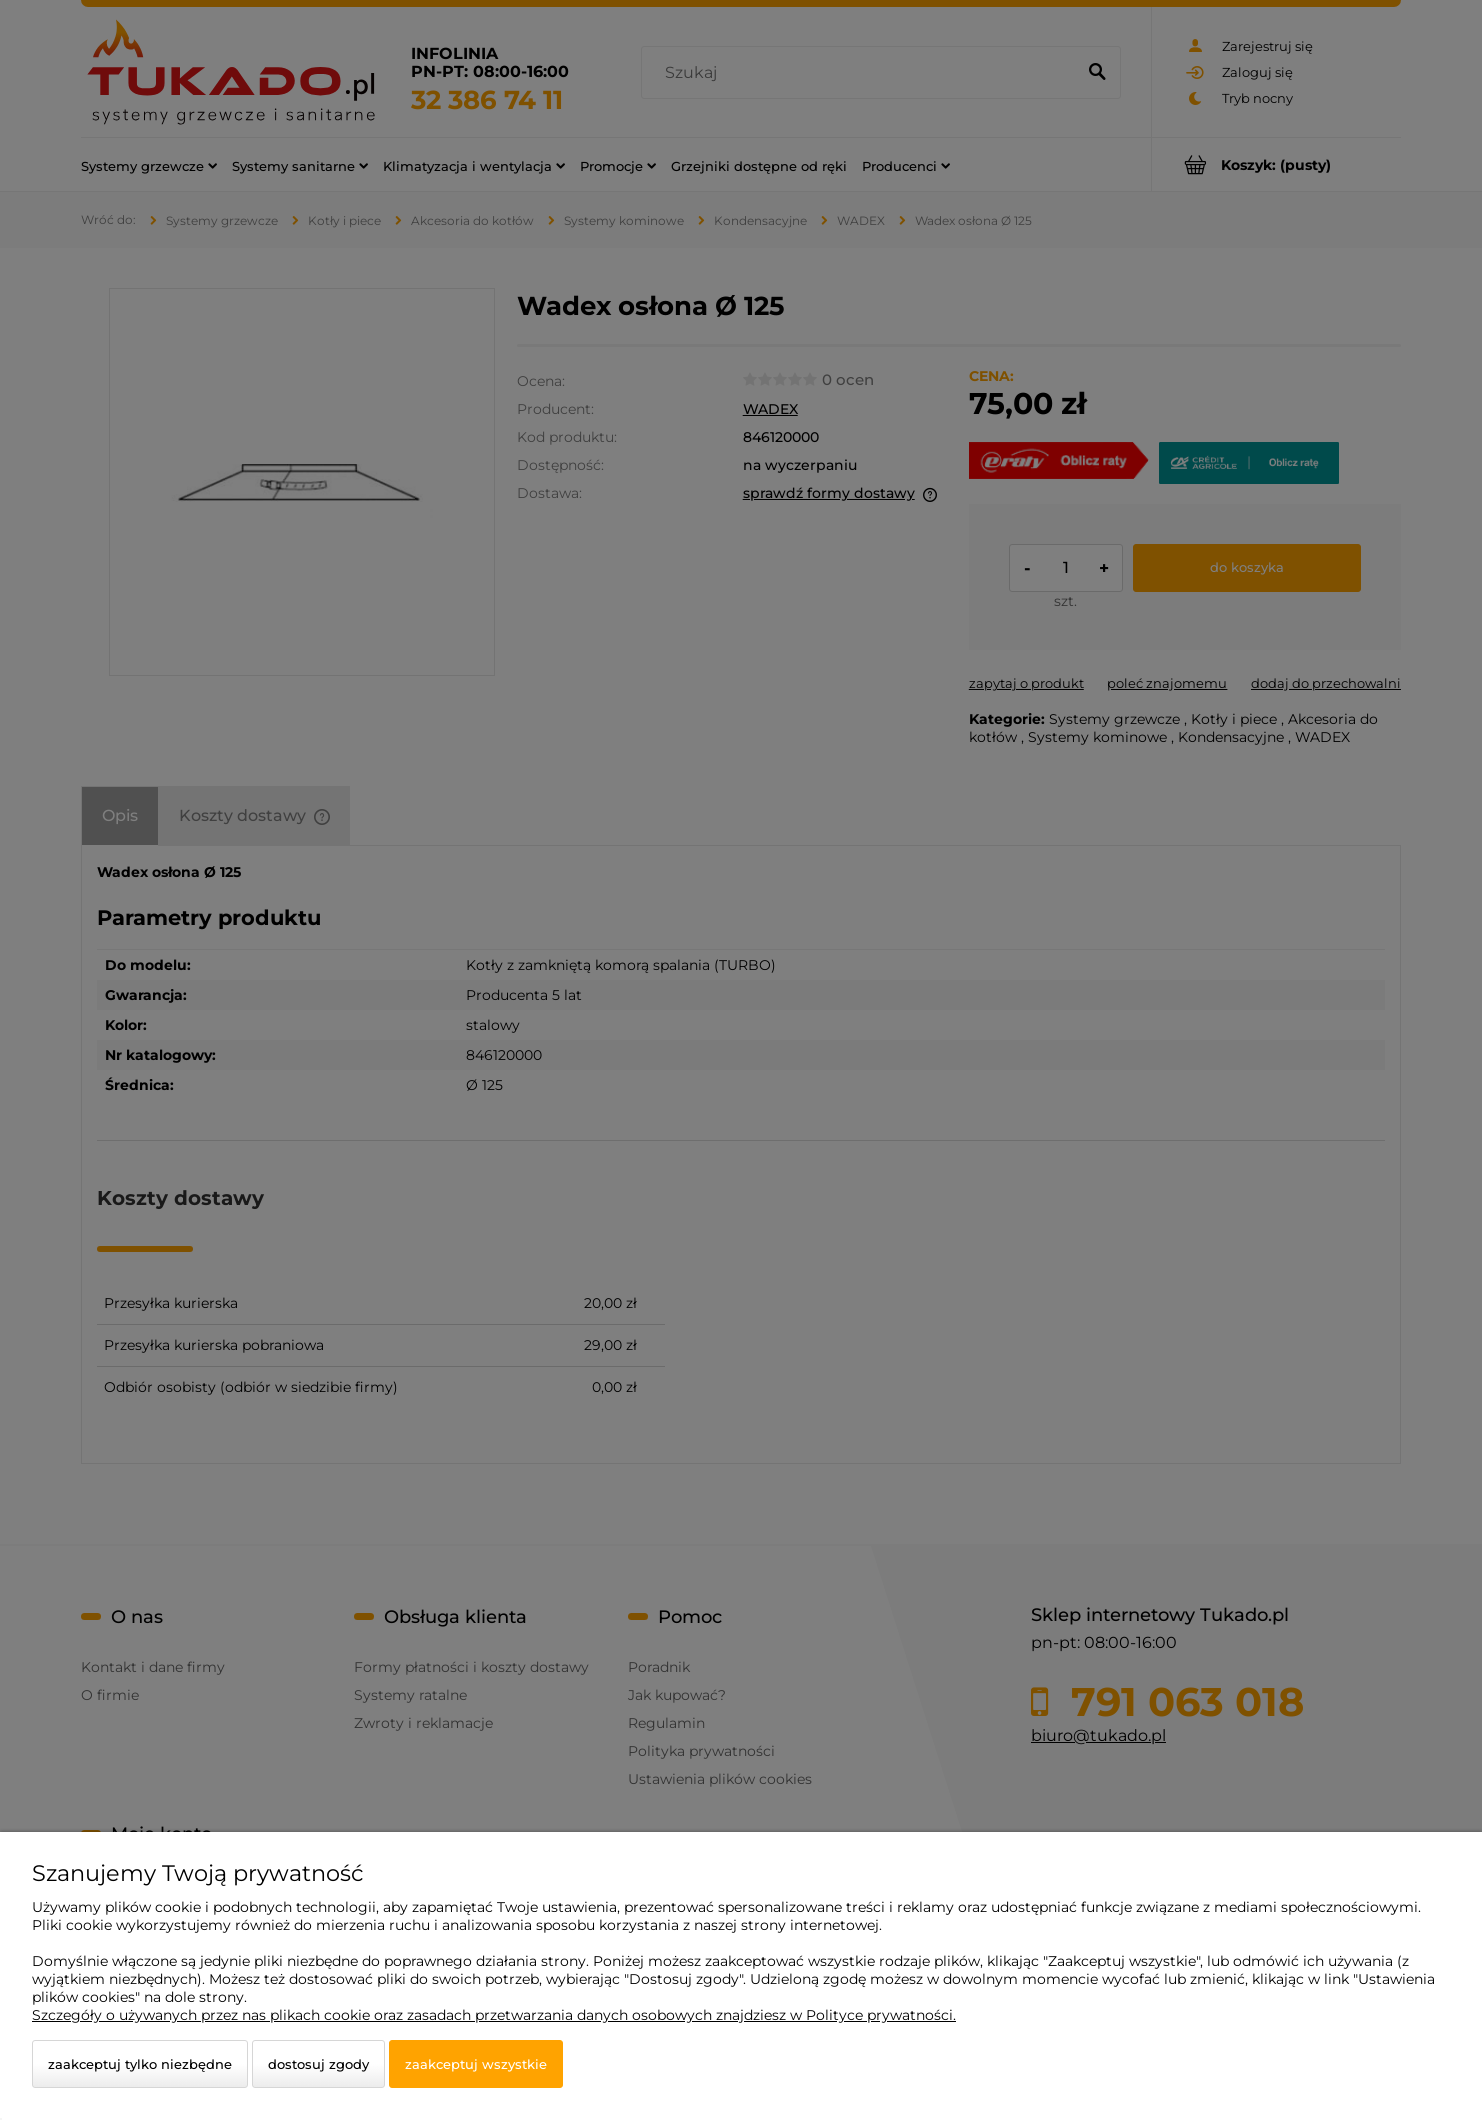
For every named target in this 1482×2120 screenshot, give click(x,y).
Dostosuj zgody (318, 2064)
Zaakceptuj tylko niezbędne (140, 2064)
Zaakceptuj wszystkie (476, 2064)
